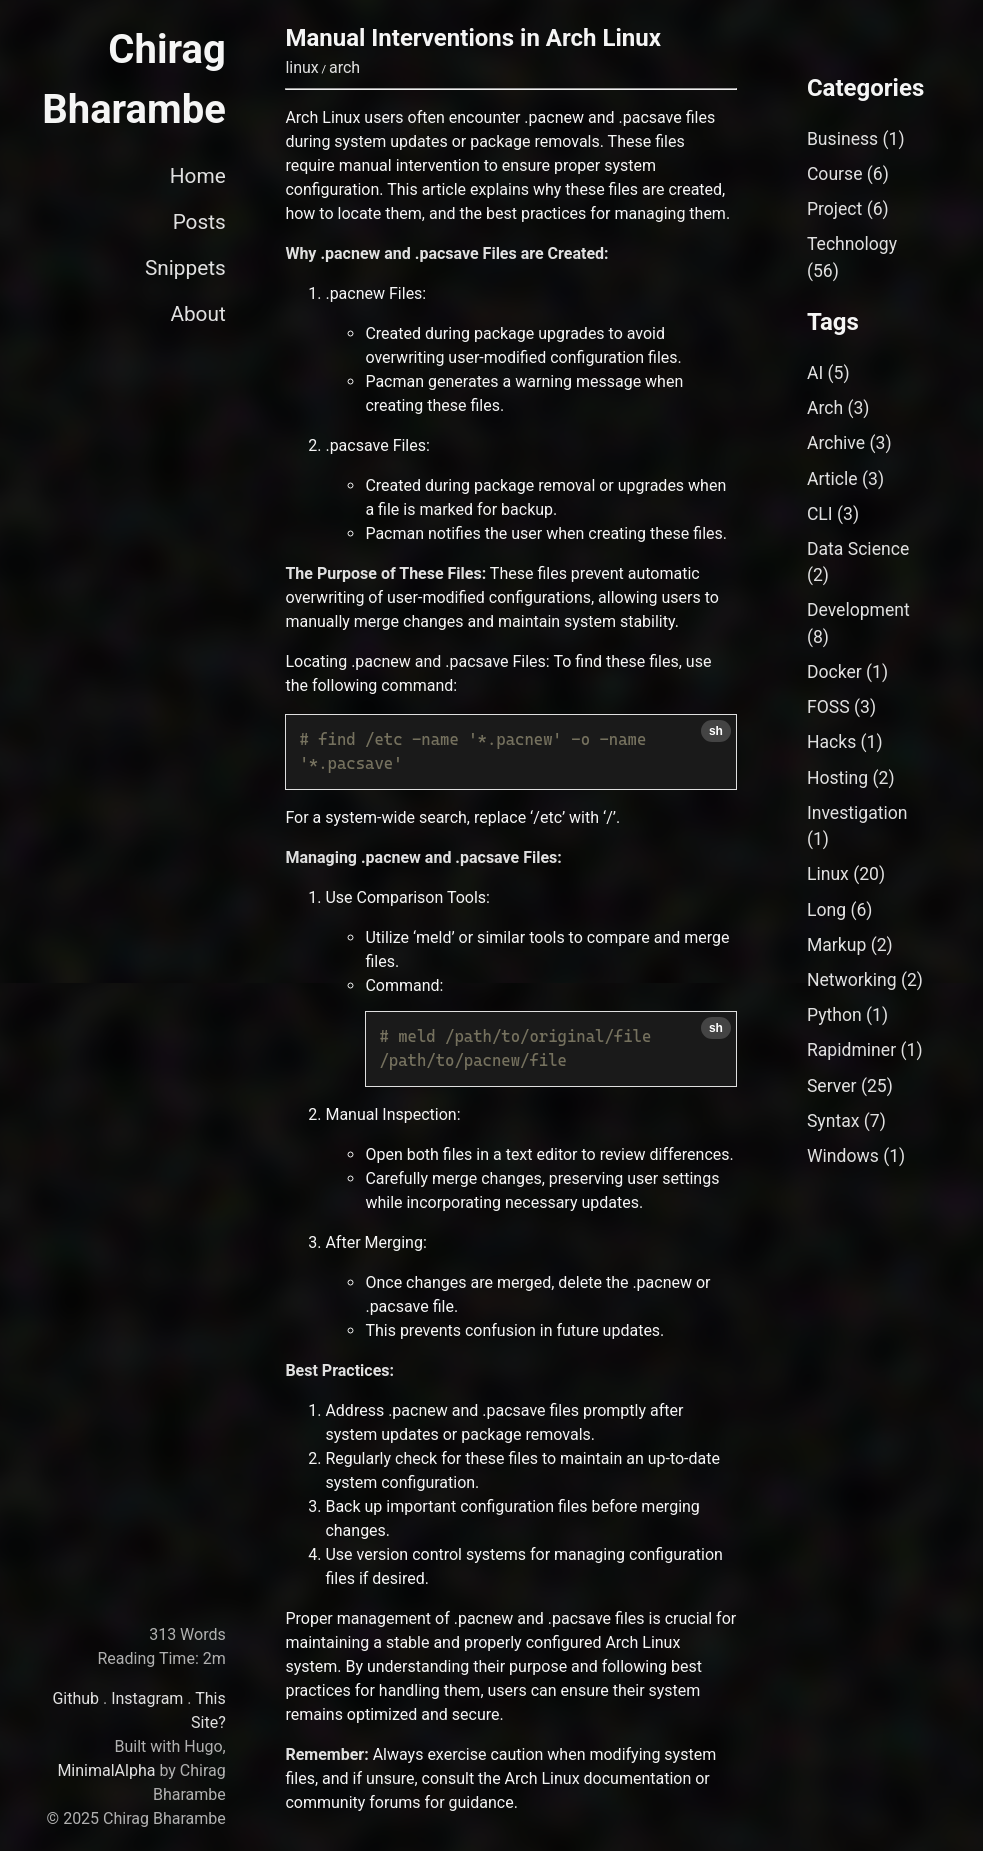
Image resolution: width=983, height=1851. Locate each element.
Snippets (185, 268)
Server (832, 1086)
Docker (834, 672)
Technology (852, 244)
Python (834, 1015)
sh (716, 731)
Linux (828, 874)
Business (842, 139)
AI (815, 373)
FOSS (828, 707)
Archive (836, 443)
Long (826, 910)
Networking (852, 980)
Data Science (858, 549)
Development (858, 610)
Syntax (833, 1121)
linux (301, 67)
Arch (825, 408)
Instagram (147, 1698)
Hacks (831, 742)
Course (835, 174)
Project (834, 209)
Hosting (837, 778)
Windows (843, 1156)
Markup (836, 945)
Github (75, 1698)
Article (832, 479)
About (197, 314)
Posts (199, 222)
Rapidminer (851, 1050)
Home (198, 176)
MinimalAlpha (106, 1770)
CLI (820, 514)
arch (344, 67)
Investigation (857, 813)
